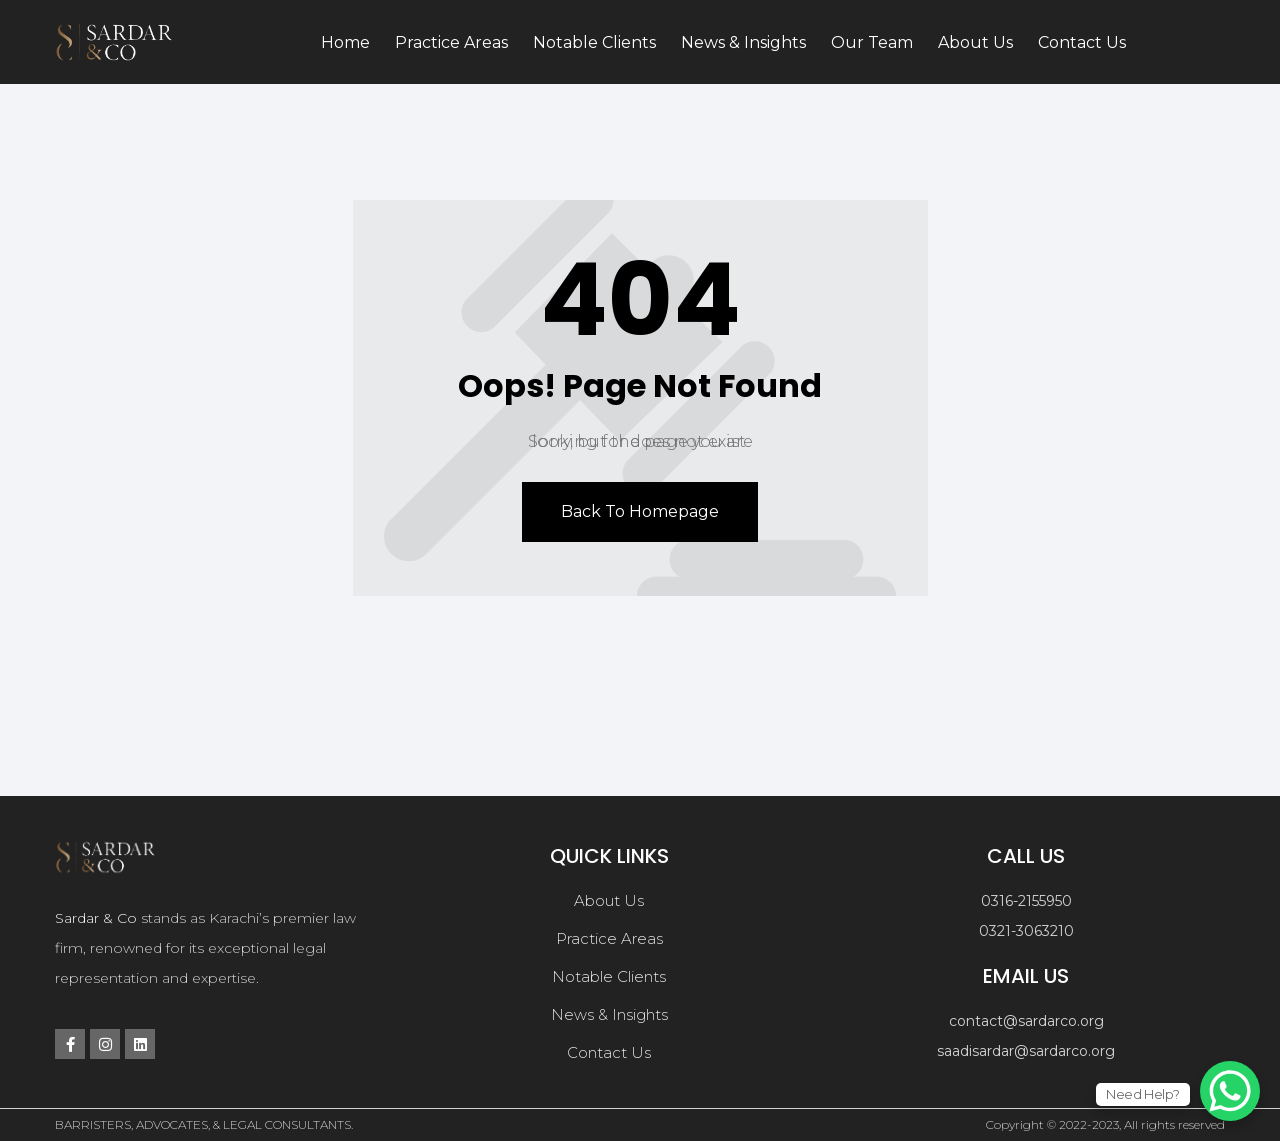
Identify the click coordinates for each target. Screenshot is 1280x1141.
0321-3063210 (1026, 931)
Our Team (872, 42)
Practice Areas (451, 42)
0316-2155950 (1026, 901)
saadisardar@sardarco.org (1026, 1051)
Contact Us (1082, 42)
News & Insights (743, 42)
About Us (975, 42)
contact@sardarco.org (1026, 1021)
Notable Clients (594, 42)
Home (345, 42)
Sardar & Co (96, 918)
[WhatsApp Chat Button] (1230, 1091)
